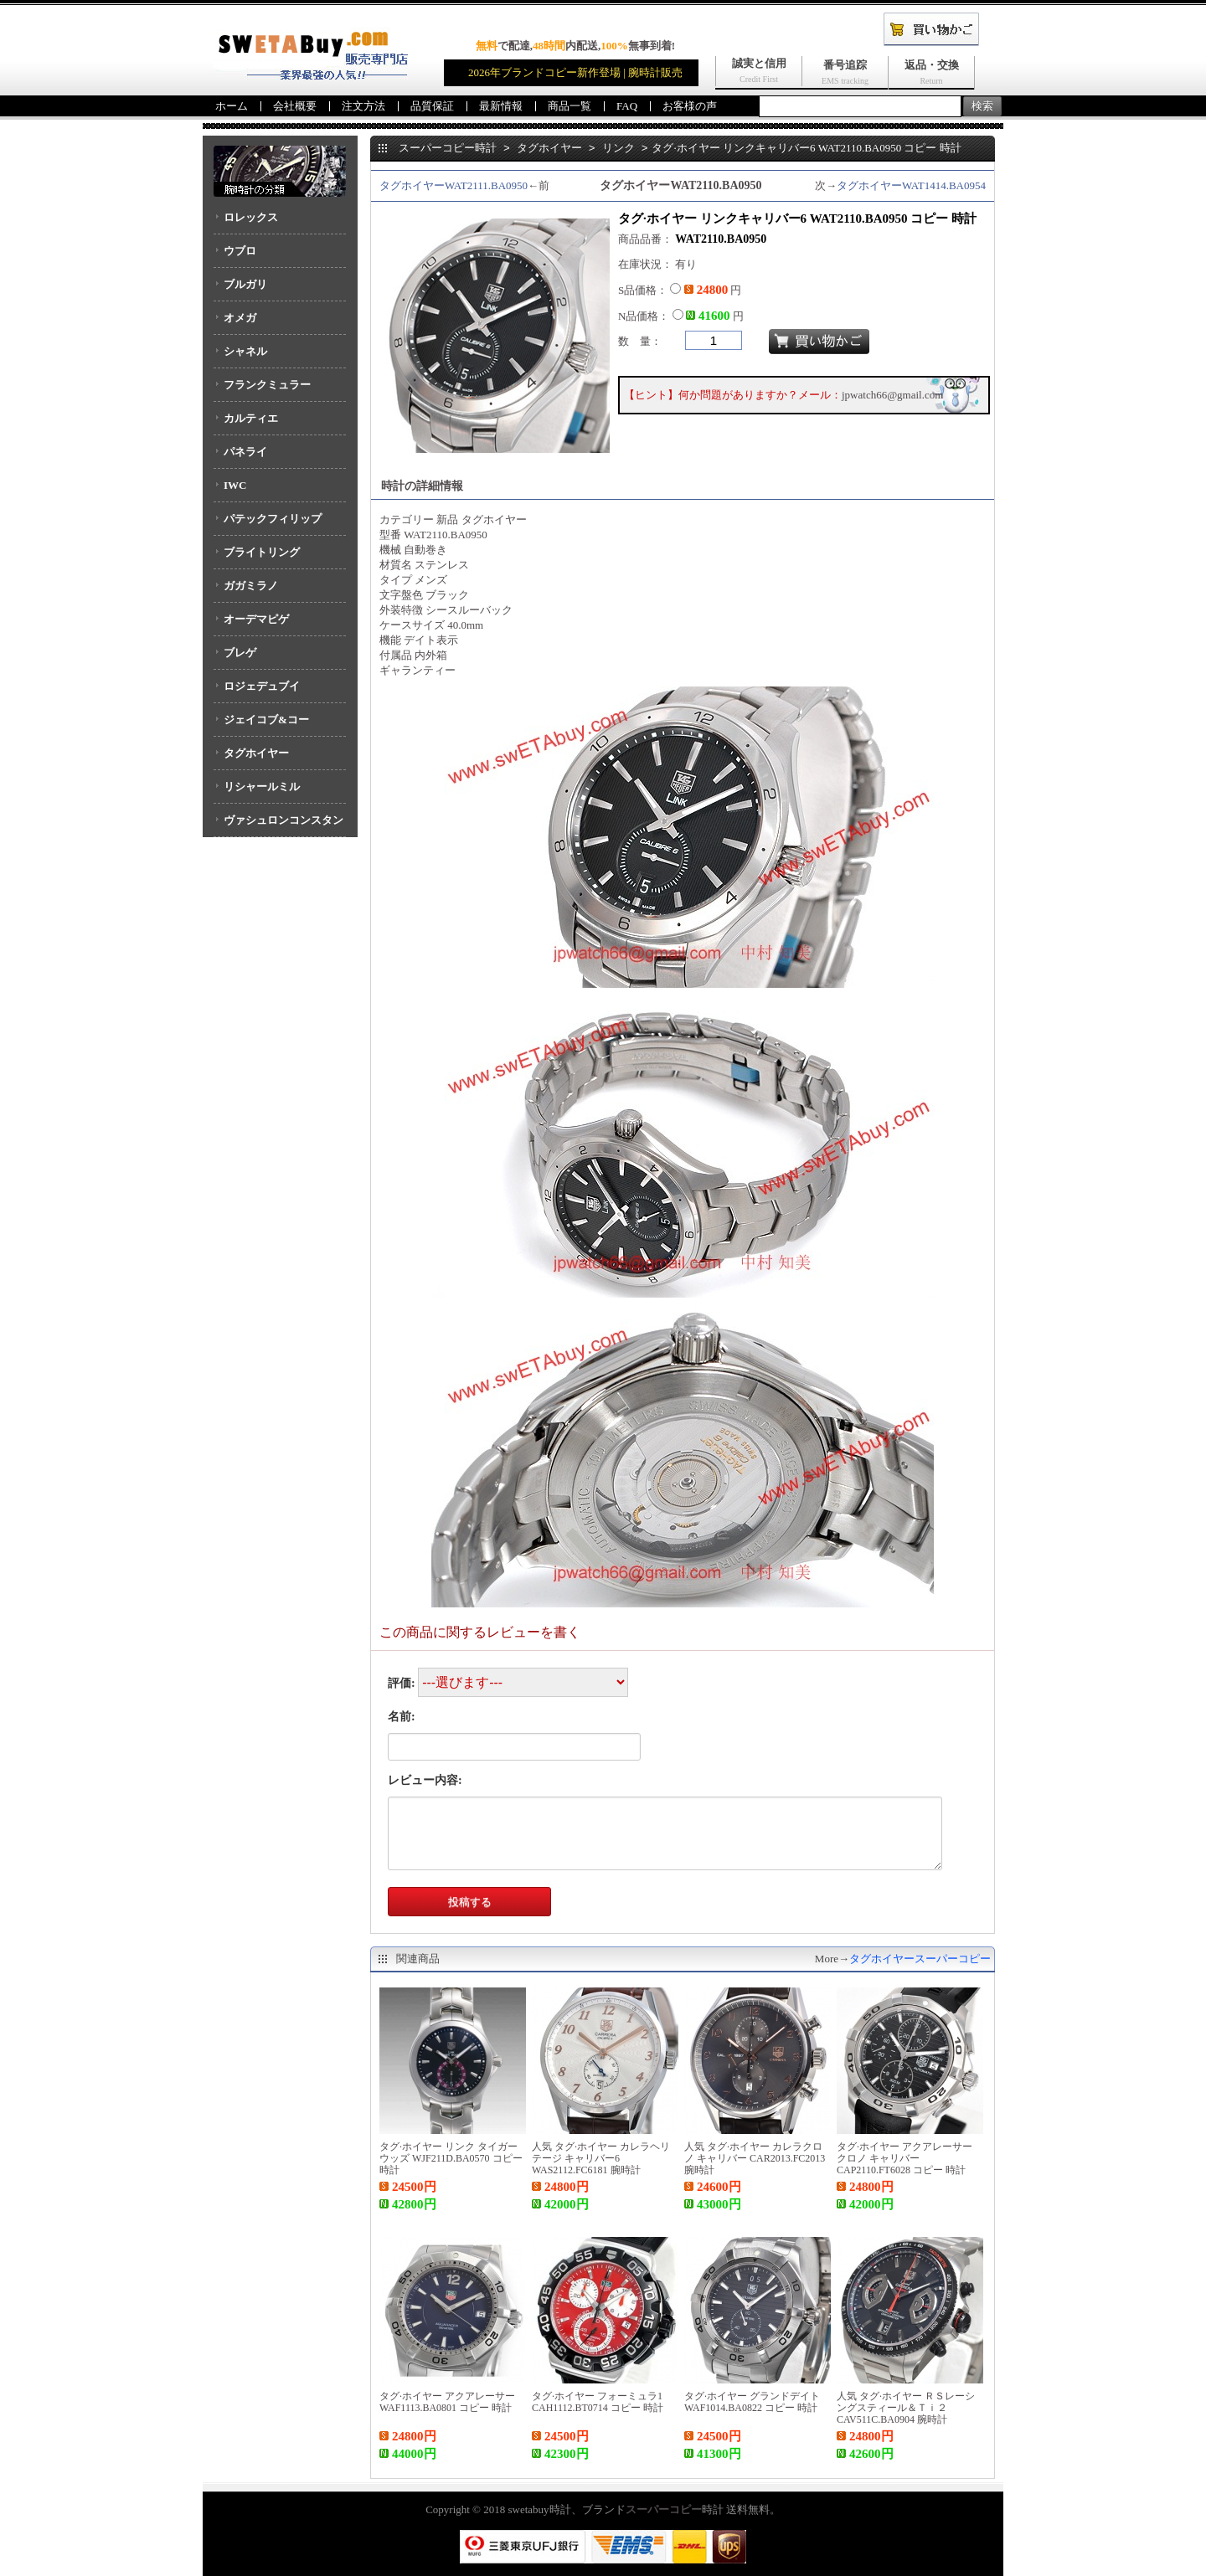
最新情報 (501, 106)
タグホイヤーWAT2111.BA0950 (453, 185)
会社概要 (295, 106)
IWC (235, 485)
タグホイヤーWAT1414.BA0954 (911, 185)
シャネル (245, 351)
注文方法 (363, 106)
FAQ (626, 106)
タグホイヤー (256, 753)
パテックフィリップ (273, 518)
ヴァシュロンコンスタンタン (278, 825)
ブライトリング (262, 552)
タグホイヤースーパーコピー (920, 1958)
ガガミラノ (251, 585)
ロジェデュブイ (262, 686)
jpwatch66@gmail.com (892, 394)
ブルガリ (245, 284)
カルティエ (251, 418)
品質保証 (432, 106)
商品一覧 (569, 106)
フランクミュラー (267, 384)
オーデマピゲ (256, 619)
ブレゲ (240, 652)
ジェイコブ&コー (266, 719)
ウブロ (240, 250)
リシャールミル (262, 786)
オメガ (240, 317)
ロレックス (251, 217)
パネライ (245, 451)
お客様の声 (689, 106)
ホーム (231, 106)
